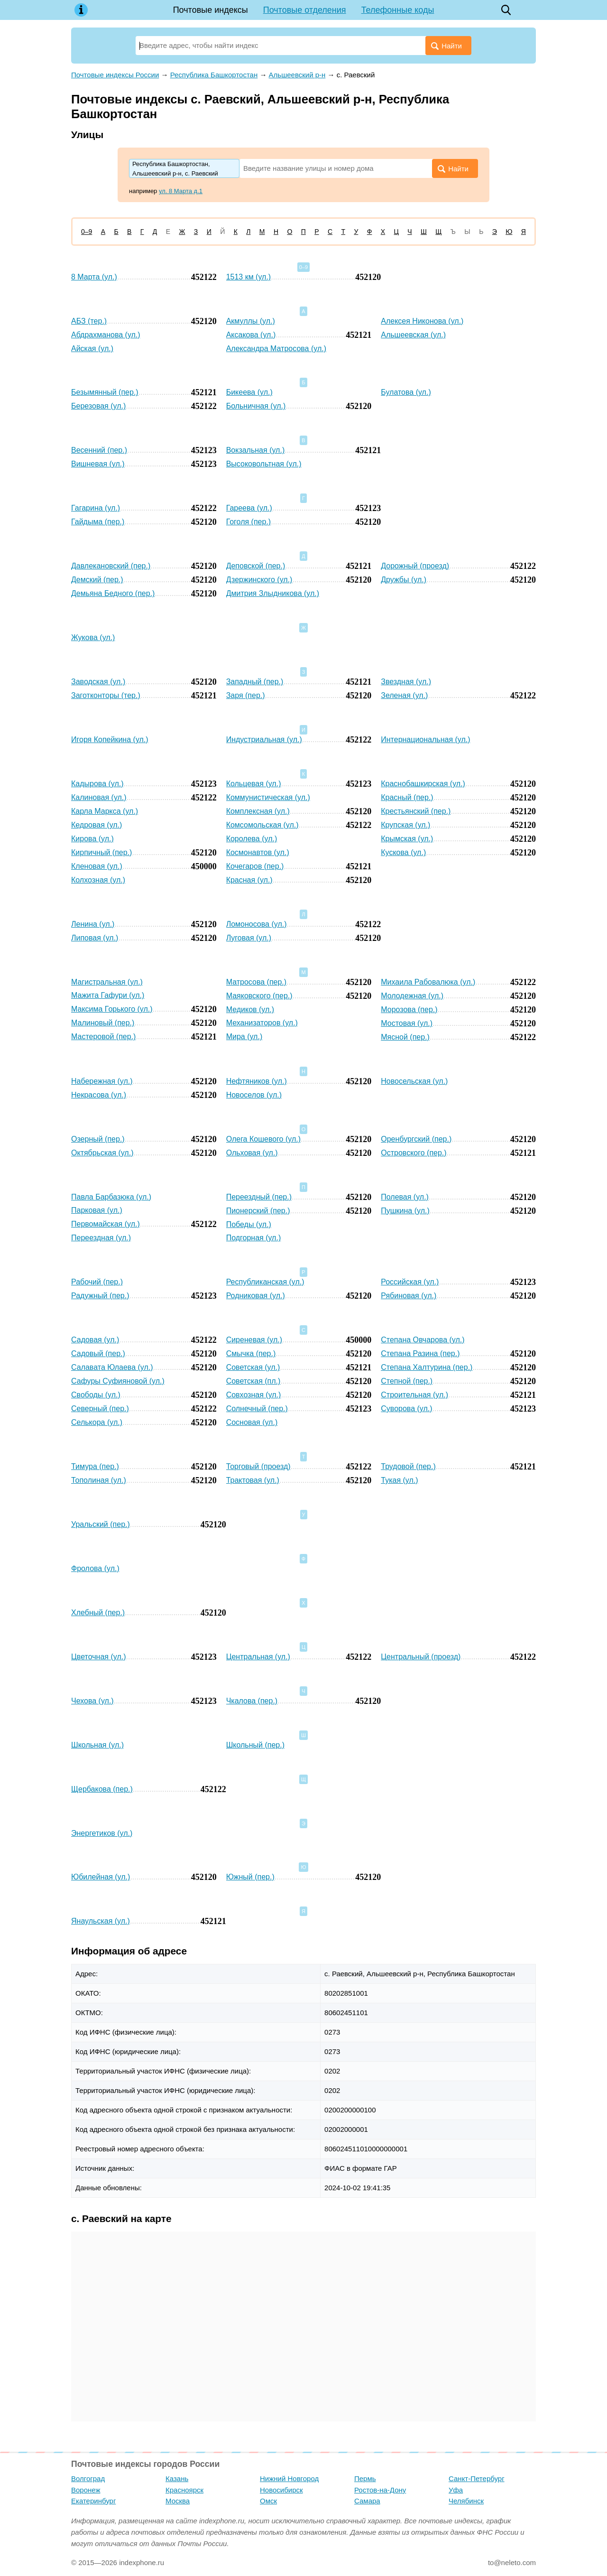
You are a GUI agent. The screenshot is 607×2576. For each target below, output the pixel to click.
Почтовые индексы (210, 10)
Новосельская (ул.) (414, 1081)
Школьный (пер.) (255, 1745)
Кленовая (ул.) (96, 866)
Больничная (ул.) (256, 406)
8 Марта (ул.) (94, 277)
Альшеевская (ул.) (413, 335)
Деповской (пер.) (255, 566)
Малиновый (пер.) (102, 1023)
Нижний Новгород (289, 2478)
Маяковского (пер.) (259, 996)
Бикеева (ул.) (249, 392)
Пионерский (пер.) (258, 1211)
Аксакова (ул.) (251, 335)
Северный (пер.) (100, 1408)
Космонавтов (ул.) (257, 852)
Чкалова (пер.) (252, 1701)
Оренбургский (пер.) (416, 1139)
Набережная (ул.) (102, 1081)
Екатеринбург (93, 2501)
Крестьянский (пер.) (416, 811)
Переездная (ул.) (101, 1238)
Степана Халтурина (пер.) (426, 1367)
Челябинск (466, 2501)
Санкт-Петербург (477, 2478)
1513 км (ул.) (248, 277)
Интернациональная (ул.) (425, 739)
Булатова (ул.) (406, 392)
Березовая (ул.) (98, 406)
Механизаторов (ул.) (262, 1023)
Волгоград (88, 2478)
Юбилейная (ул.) (100, 1877)
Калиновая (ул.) (99, 797)
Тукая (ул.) (399, 1480)
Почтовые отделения (304, 10)
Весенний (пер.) (99, 450)
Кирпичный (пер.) (101, 852)
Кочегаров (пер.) (255, 866)
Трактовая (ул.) (252, 1480)
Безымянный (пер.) (104, 392)
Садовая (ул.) (95, 1340)
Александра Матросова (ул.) (276, 348)
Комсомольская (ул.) (262, 825)
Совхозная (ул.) (253, 1395)
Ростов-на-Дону (380, 2490)
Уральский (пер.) (100, 1524)
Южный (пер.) (250, 1877)
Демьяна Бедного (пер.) (113, 593)
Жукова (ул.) (93, 637)
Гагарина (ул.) (95, 508)
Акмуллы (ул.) (250, 321)
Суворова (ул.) (406, 1408)
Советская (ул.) (253, 1367)
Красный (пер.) (407, 797)
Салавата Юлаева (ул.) (112, 1367)
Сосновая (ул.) (252, 1422)
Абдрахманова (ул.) (105, 335)
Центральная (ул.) (258, 1657)
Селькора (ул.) (96, 1422)
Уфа (456, 2490)
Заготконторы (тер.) (105, 695)
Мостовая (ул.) (406, 1023)
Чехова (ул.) (92, 1701)
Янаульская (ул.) (100, 1921)
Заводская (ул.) (98, 682)
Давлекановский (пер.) (110, 566)
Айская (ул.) (92, 348)
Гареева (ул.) (249, 508)
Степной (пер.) (406, 1381)
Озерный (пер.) (98, 1139)
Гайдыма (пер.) (97, 522)
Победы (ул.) (248, 1224)
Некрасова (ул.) (98, 1095)
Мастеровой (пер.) (103, 1036)
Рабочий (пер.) (97, 1282)
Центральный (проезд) (420, 1657)
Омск (268, 2501)
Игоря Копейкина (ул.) (109, 739)
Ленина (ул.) (92, 924)
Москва (178, 2501)
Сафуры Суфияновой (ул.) (118, 1381)
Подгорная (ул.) (253, 1238)
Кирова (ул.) (92, 839)
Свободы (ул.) (95, 1395)
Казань (177, 2478)
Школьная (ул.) (97, 1745)
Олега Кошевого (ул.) (263, 1139)
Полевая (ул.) (405, 1197)
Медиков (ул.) (250, 1009)
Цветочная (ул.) (98, 1657)
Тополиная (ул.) (98, 1480)
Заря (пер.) (245, 695)
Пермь (365, 2478)
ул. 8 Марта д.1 (180, 191)
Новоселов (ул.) (254, 1095)
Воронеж (86, 2490)
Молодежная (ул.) (412, 996)
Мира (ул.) (244, 1036)
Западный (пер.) (255, 682)
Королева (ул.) (251, 839)
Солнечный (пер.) (257, 1408)
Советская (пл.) (253, 1381)
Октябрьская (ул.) (102, 1153)
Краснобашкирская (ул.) (423, 784)
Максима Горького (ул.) (112, 1009)
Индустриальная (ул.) (264, 739)
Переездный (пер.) (259, 1197)
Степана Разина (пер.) (420, 1353)
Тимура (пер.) (95, 1466)
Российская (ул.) (410, 1282)
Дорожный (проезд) (415, 566)
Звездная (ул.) (406, 682)
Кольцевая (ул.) (253, 784)
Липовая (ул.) (94, 938)
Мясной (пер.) (405, 1037)
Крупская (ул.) (405, 825)
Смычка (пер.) (251, 1353)
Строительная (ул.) (414, 1395)
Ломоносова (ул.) (256, 924)
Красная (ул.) (249, 880)
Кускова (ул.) (403, 852)
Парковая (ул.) (96, 1210)
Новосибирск (281, 2490)
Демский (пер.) (97, 580)
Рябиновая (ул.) (408, 1296)
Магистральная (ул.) (107, 982)
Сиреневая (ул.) (254, 1340)
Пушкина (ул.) (405, 1211)
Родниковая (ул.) (255, 1296)
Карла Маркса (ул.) (104, 811)
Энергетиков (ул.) (101, 1833)
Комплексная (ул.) (258, 811)
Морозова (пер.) (409, 1009)
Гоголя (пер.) (248, 522)
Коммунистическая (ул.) (268, 797)
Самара (367, 2501)
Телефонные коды (397, 10)
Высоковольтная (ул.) (264, 464)
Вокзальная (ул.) (255, 450)
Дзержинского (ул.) (259, 580)
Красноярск (184, 2490)
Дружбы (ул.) (403, 580)
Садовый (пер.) (98, 1353)
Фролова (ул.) (95, 1568)
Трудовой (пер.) (408, 1466)
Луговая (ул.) (248, 938)
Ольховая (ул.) (252, 1153)
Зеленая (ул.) (404, 695)
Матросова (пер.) (256, 982)
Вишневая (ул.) (98, 464)
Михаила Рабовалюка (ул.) (428, 982)
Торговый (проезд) (258, 1466)
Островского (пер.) (413, 1153)
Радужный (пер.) (100, 1296)
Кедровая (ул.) (96, 825)
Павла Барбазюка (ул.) (111, 1197)
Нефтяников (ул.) (256, 1081)
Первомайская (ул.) (105, 1224)
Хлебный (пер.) (98, 1613)
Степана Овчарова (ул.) (422, 1340)
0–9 (86, 231)
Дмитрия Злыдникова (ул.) (272, 593)
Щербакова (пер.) (102, 1789)
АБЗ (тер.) (89, 321)
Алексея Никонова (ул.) (422, 321)
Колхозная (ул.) (98, 880)
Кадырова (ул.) (97, 784)
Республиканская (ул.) (265, 1282)
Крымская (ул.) (407, 839)
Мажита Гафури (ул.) (107, 995)
